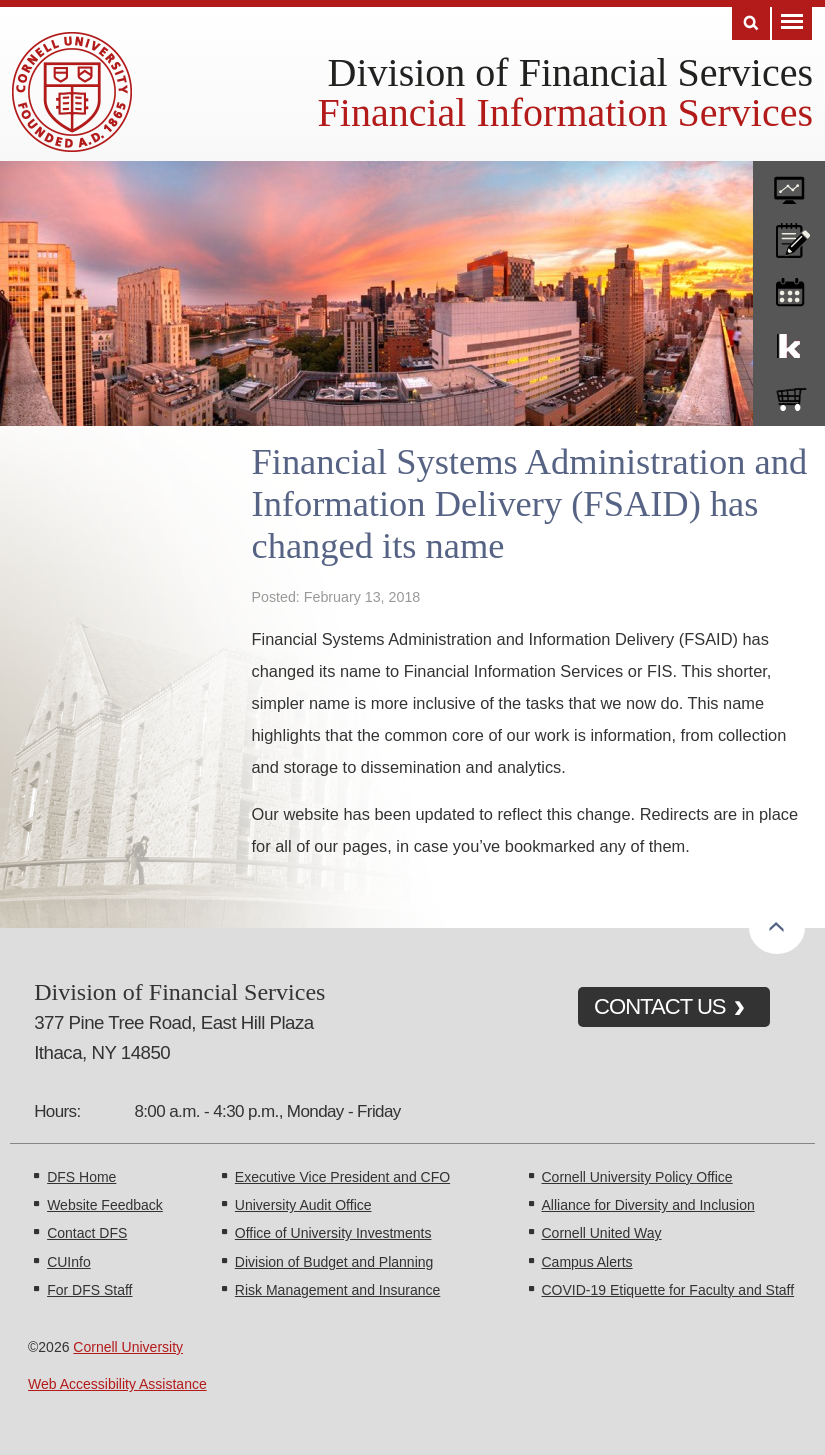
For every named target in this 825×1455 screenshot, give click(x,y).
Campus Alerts (587, 1262)
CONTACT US (660, 1006)
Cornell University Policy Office (637, 1177)
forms (789, 183)
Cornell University (128, 1347)
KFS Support (789, 342)
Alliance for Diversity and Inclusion (648, 1205)
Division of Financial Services (570, 72)
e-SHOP (789, 395)
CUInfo (69, 1262)
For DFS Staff (89, 1290)
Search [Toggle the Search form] (751, 23)
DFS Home (81, 1177)
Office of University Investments (333, 1233)
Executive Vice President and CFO (342, 1177)
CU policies (789, 236)
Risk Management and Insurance (337, 1290)
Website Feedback (105, 1205)
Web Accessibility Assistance (117, 1384)
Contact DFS (87, 1233)
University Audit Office (303, 1205)
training (789, 289)
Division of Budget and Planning (334, 1262)
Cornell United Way (602, 1233)
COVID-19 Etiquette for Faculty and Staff (668, 1290)
